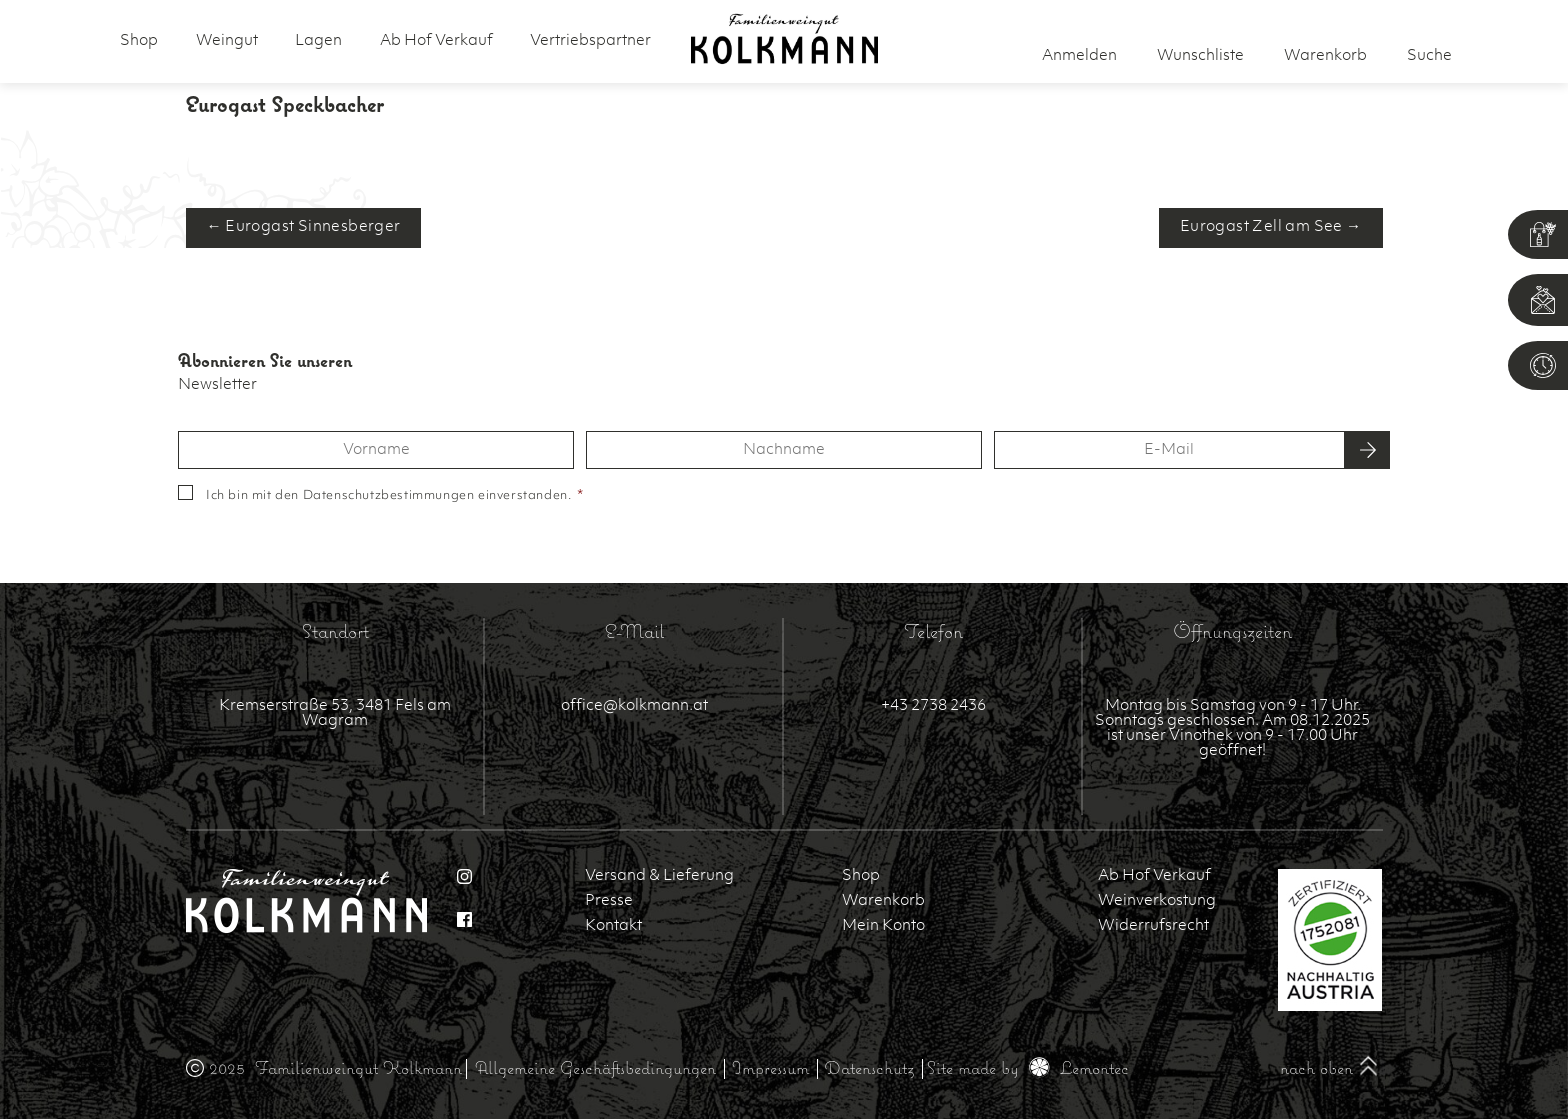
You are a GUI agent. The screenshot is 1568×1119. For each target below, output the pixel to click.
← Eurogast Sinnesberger (304, 227)
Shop (139, 41)
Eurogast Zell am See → (1271, 227)
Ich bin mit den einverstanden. (395, 496)
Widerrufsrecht (1153, 926)
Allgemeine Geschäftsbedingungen (595, 1067)
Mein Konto (883, 926)
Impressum (770, 1067)
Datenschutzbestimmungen (389, 496)
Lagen (318, 41)
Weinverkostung (1157, 901)
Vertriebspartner (590, 41)
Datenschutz (869, 1067)
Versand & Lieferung (659, 876)
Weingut (227, 41)
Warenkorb (883, 901)
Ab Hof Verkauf (436, 41)
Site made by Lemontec (1028, 1067)
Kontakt (613, 926)
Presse (609, 901)
